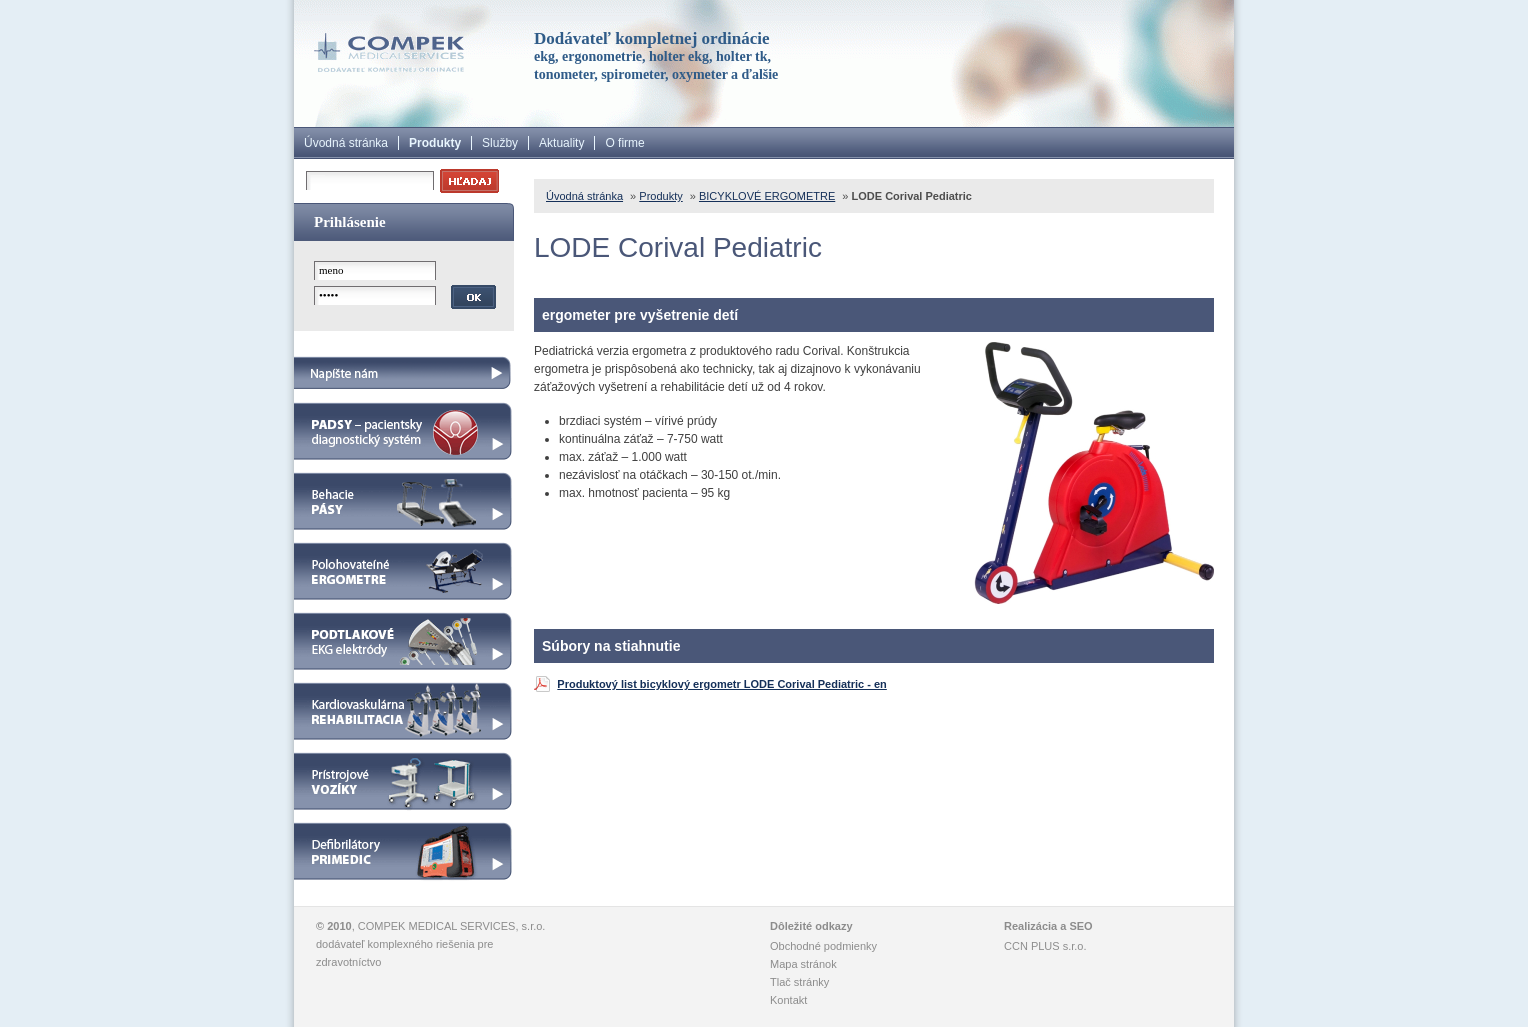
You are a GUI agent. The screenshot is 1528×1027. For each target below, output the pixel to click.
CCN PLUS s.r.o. (1045, 946)
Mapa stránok (803, 964)
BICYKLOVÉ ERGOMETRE (767, 196)
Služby (500, 143)
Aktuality (561, 143)
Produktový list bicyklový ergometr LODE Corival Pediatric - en (721, 684)
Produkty (435, 143)
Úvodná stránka (346, 143)
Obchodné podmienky (823, 946)
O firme (624, 143)
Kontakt (788, 1000)
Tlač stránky (799, 982)
